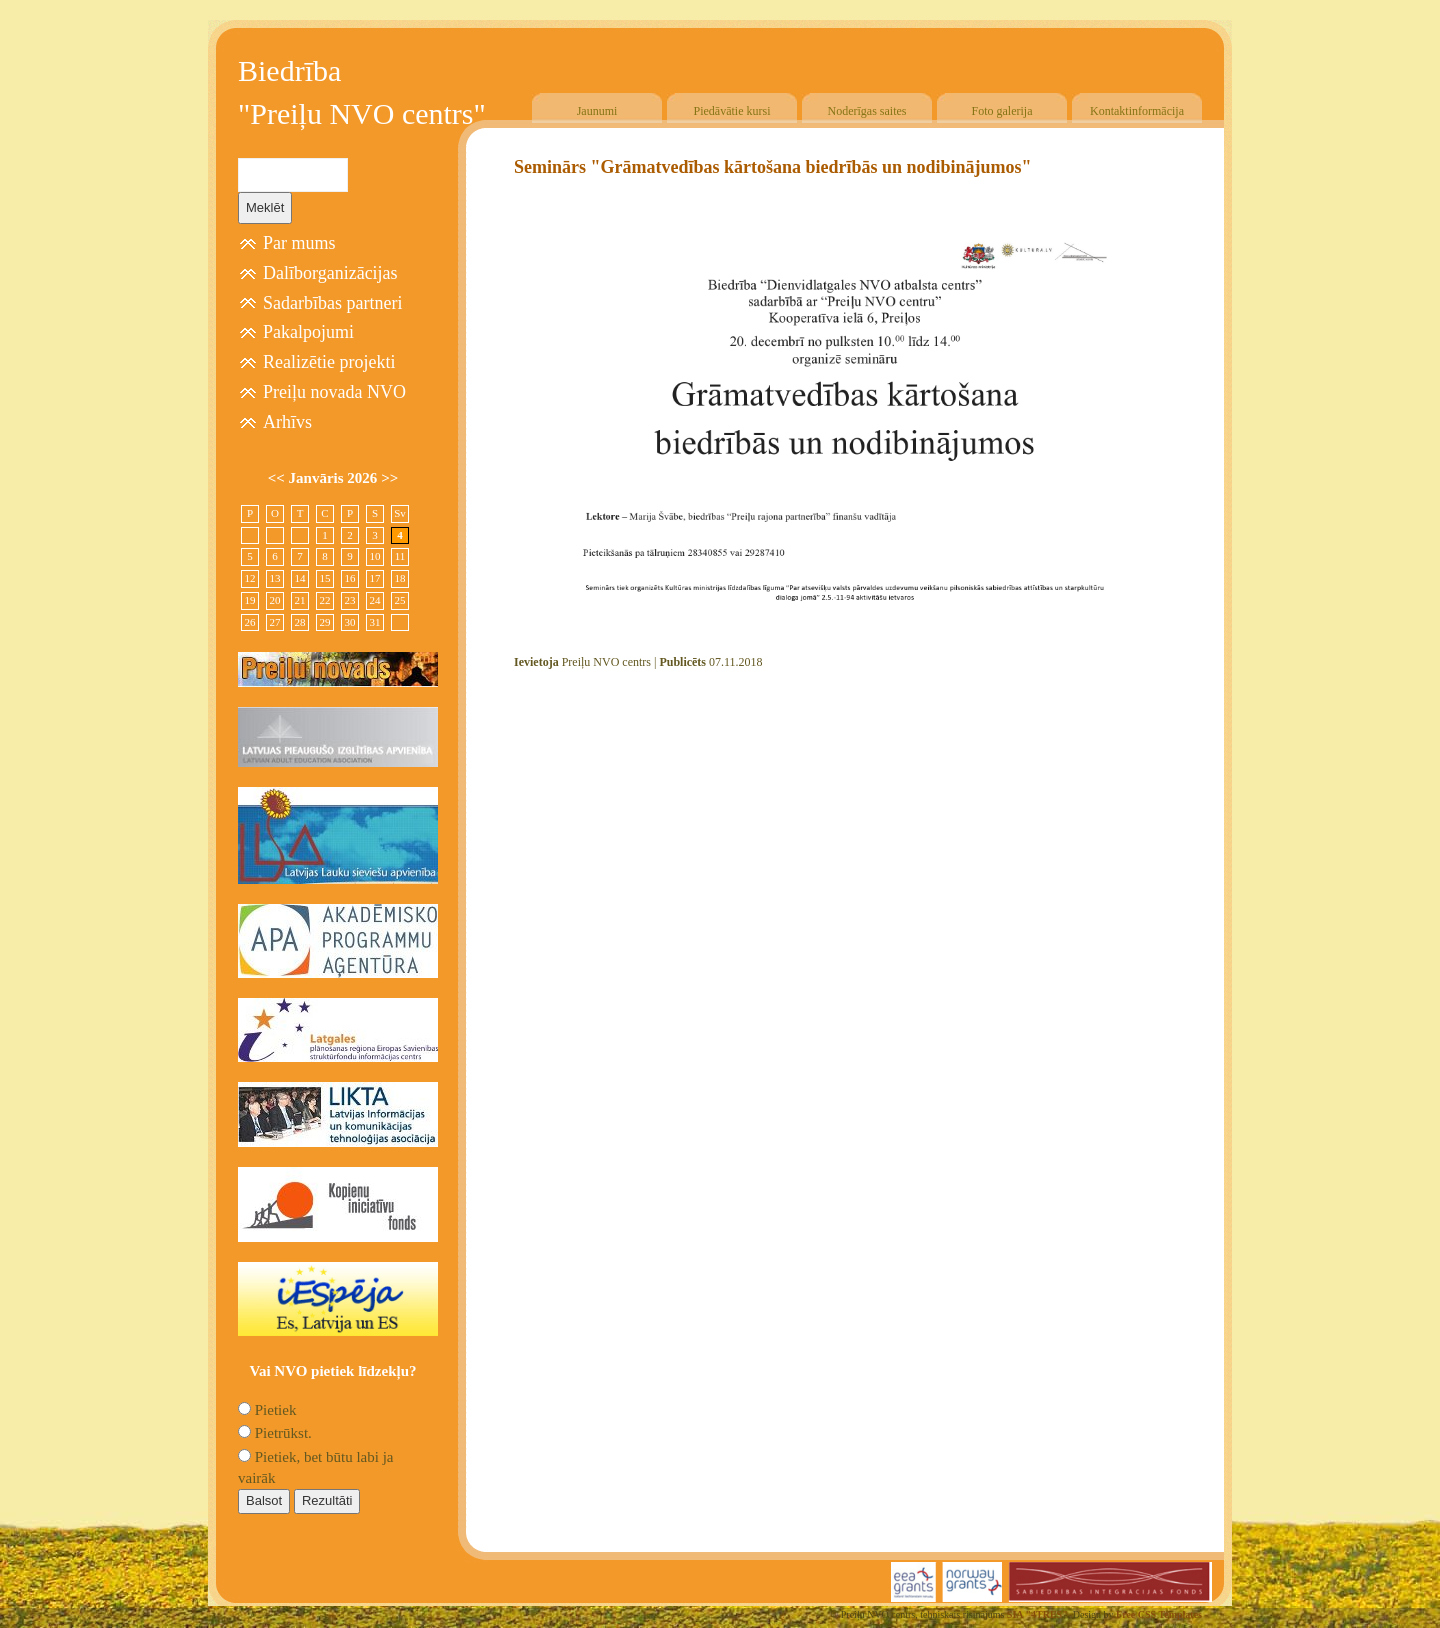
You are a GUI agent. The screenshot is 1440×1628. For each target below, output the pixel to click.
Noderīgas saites (867, 111)
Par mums (299, 243)
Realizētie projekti (329, 362)
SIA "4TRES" (1037, 1614)
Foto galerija (1002, 111)
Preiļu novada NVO (334, 392)
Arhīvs (287, 422)
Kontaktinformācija (1137, 111)
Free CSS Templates (1159, 1614)
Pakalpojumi (308, 332)
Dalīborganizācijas (330, 273)
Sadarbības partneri (332, 303)
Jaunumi (597, 111)
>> (389, 478)
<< (278, 478)
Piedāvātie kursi (732, 111)
